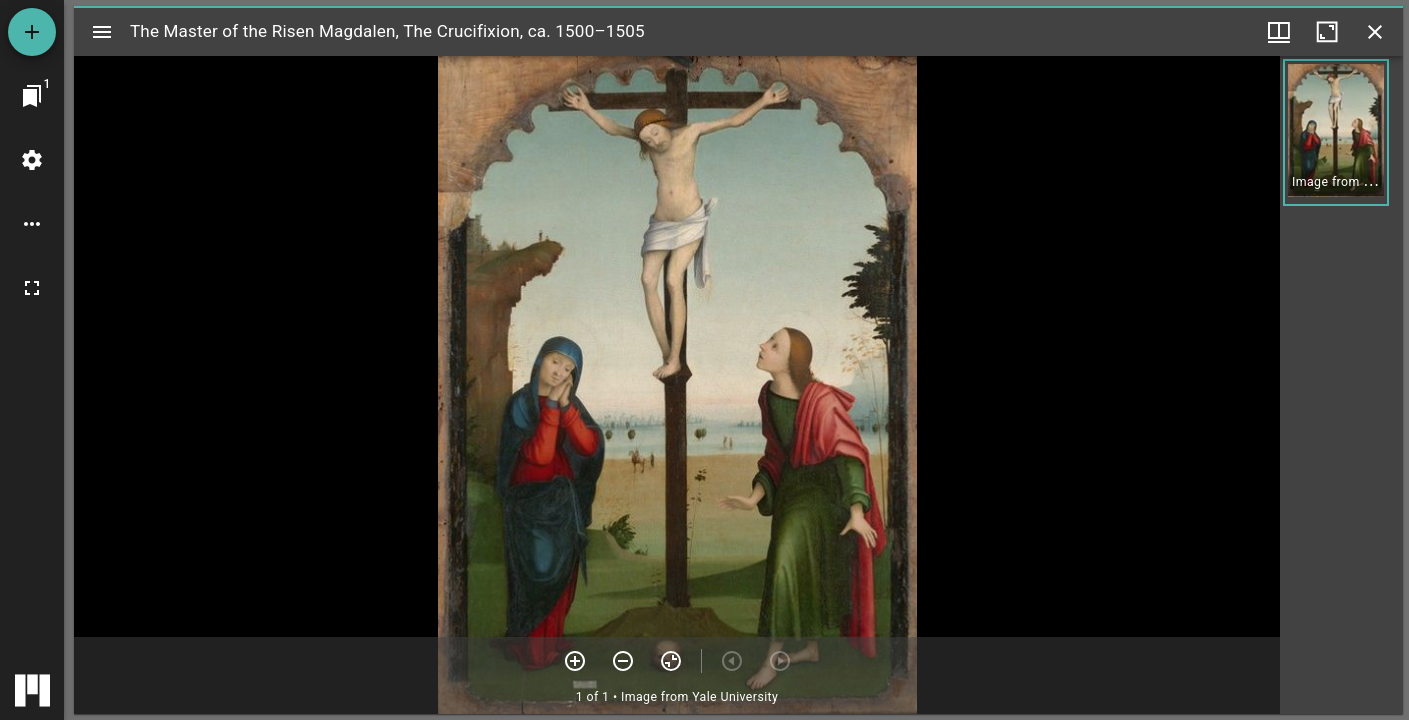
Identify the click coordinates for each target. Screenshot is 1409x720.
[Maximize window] (1327, 32)
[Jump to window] (32, 96)
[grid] (1341, 385)
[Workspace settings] (32, 160)
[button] (1336, 132)
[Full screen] (32, 288)
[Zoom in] (575, 661)
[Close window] (1375, 32)
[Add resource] (32, 32)
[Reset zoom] (671, 661)
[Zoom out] (623, 661)
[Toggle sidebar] (102, 32)
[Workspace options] (32, 224)
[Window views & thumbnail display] (1279, 32)
